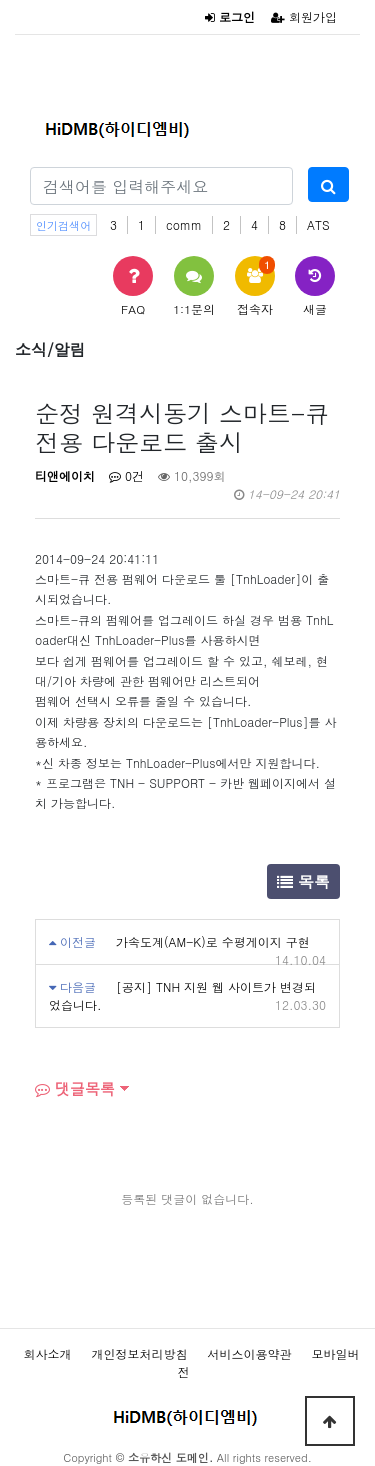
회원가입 (304, 16)
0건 (126, 475)
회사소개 (47, 1353)
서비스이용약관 (250, 1353)
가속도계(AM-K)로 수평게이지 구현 (213, 941)
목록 (303, 881)
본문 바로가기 (0, 0)
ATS (318, 224)
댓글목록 (75, 1088)
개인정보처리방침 (139, 1353)
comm (184, 224)
